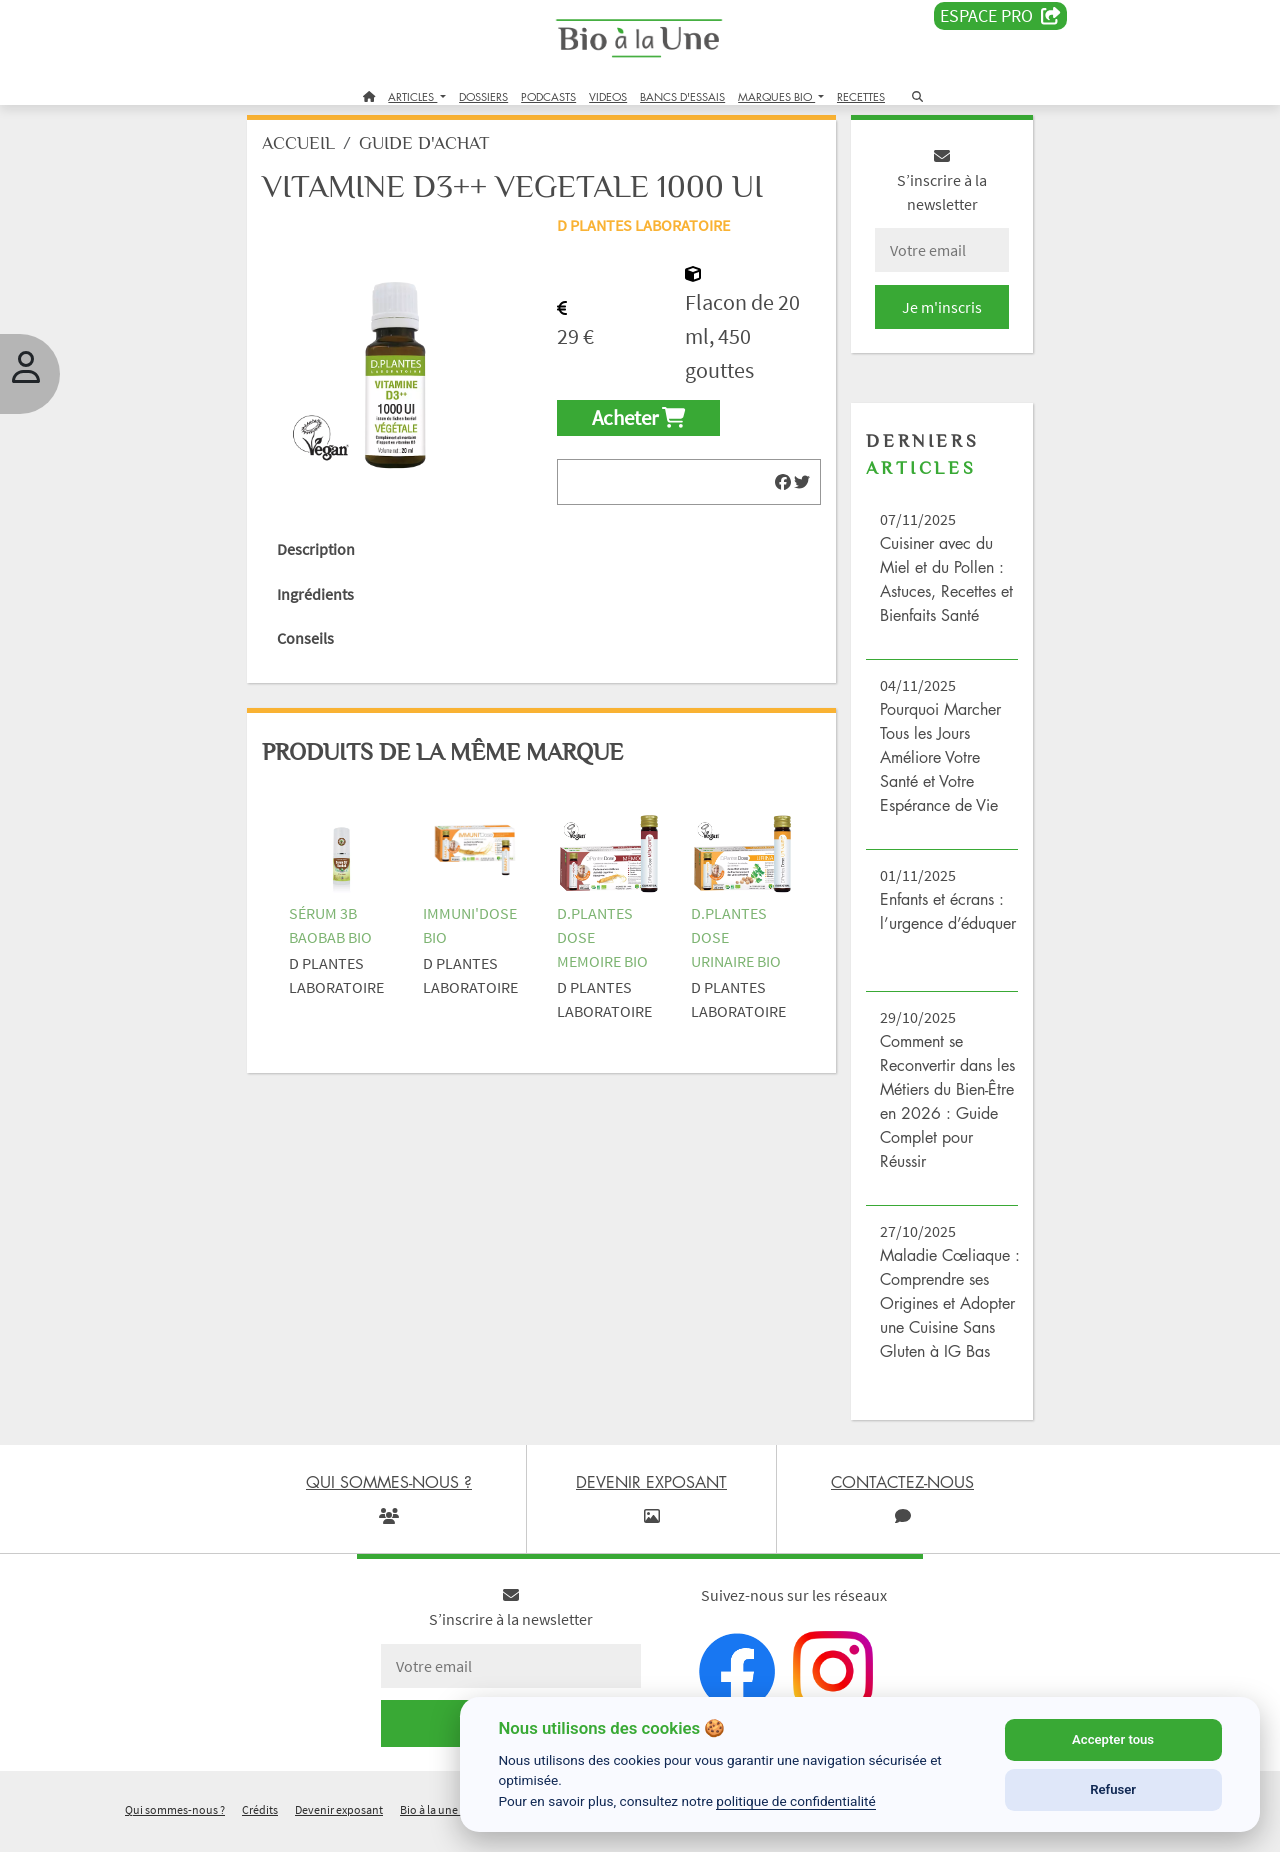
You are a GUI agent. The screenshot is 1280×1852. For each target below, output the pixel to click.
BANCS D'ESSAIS (682, 96)
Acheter (640, 433)
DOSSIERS (483, 96)
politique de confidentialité (796, 1801)
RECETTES (861, 96)
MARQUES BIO (776, 96)
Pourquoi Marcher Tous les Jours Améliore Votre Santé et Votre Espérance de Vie (936, 772)
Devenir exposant (339, 1825)
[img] (780, 497)
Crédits (260, 1825)
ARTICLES (412, 96)
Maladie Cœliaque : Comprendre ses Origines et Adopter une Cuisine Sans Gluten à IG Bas (943, 1318)
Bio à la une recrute (448, 1825)
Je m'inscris (936, 322)
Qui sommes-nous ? (175, 1825)
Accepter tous (1113, 1739)
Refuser (1113, 1789)
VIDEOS (608, 96)
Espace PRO (1000, 16)
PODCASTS (548, 96)
